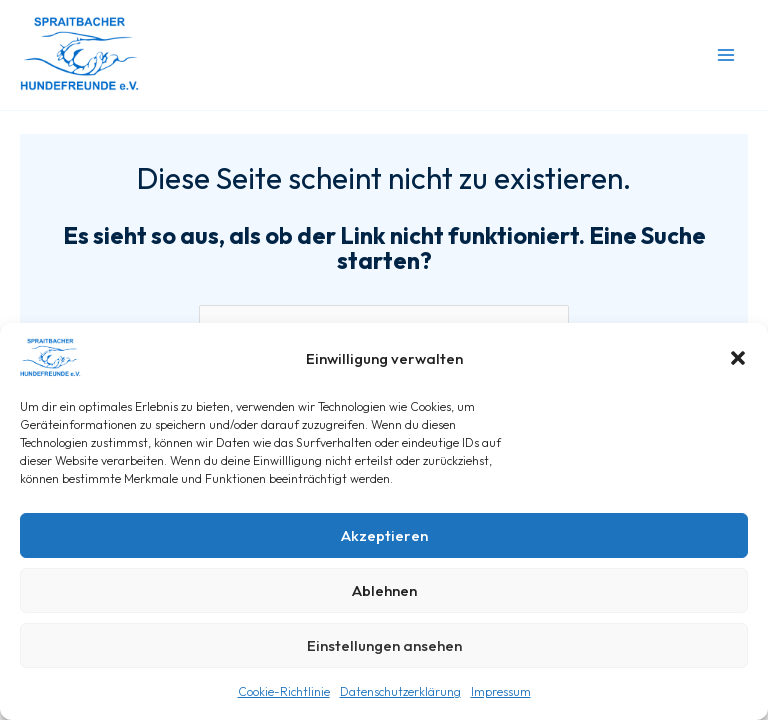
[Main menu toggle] (726, 54)
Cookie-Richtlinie (284, 691)
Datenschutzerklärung (400, 691)
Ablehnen (384, 590)
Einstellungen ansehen (384, 645)
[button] (738, 358)
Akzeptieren (384, 535)
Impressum (501, 691)
